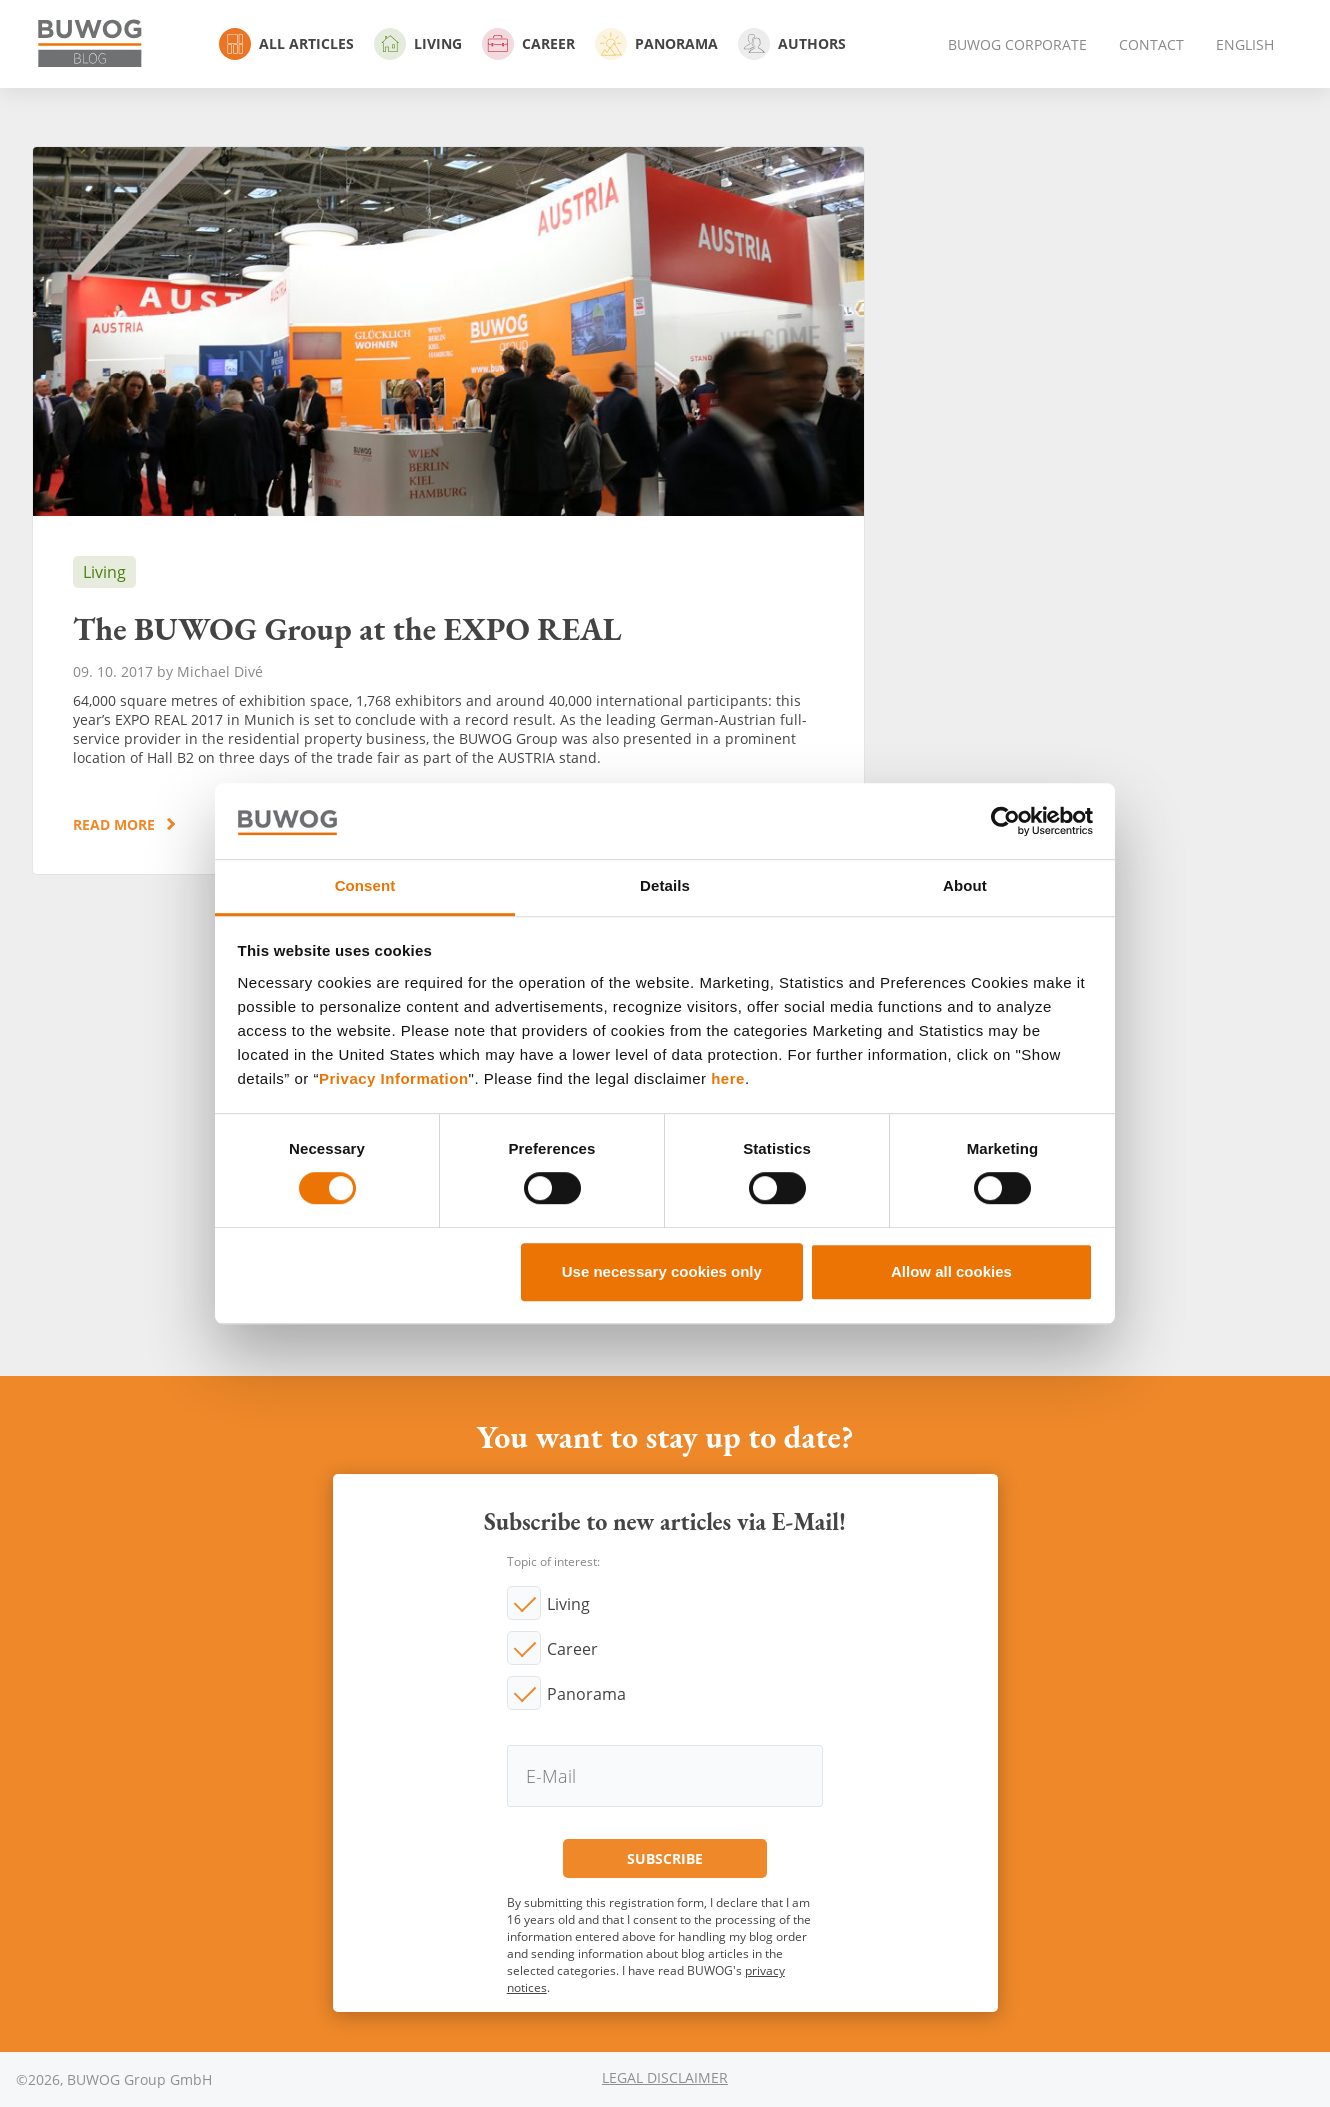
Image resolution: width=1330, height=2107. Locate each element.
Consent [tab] (365, 886)
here (728, 1078)
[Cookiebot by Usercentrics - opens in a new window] (1005, 821)
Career (528, 44)
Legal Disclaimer (665, 2077)
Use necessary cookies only (662, 1271)
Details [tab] (665, 886)
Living (418, 44)
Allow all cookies (951, 1271)
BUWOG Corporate (1017, 44)
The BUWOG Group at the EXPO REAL (448, 510)
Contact (1151, 44)
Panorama (656, 44)
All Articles (286, 44)
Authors (792, 44)
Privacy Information (394, 1078)
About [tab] (965, 886)
